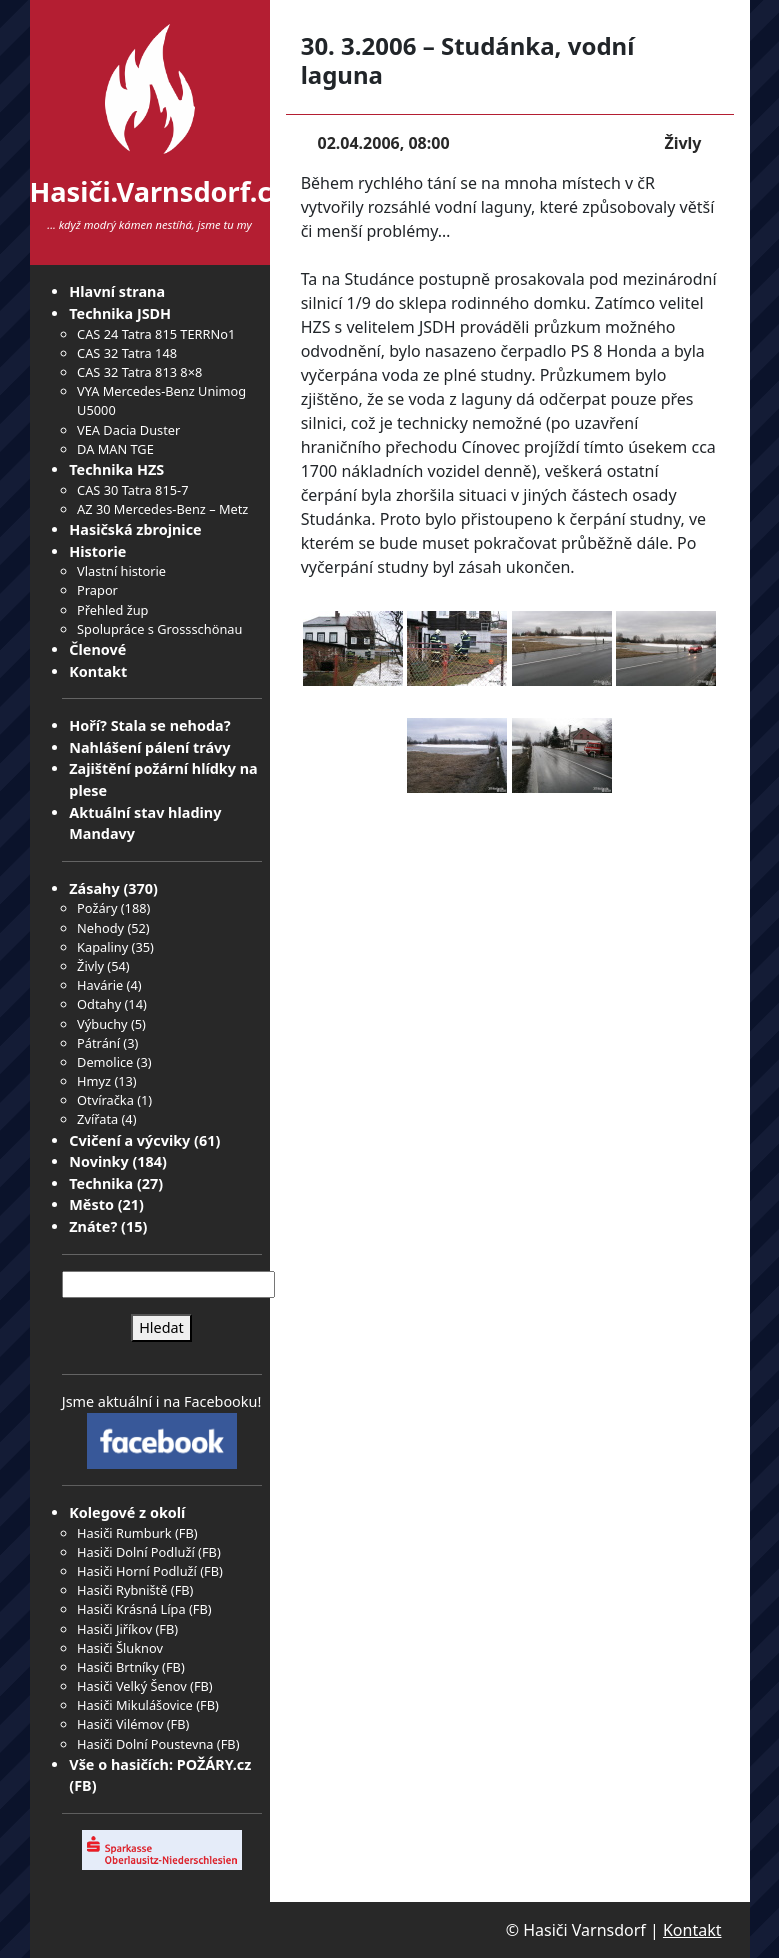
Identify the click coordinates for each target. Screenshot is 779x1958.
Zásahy (94, 888)
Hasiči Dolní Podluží (136, 1552)
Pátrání (98, 1043)
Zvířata (97, 1119)
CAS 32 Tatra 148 (127, 353)
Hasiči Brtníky (118, 1667)
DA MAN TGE (115, 449)
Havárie (100, 985)
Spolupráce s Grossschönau (159, 629)
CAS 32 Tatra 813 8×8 (139, 372)
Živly (90, 966)
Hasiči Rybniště (122, 1590)
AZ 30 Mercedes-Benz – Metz (162, 509)
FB (186, 1533)
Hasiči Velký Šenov (132, 1686)
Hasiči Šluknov (120, 1648)
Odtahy (99, 1004)
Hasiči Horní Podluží (137, 1571)
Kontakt (98, 671)
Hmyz (94, 1081)
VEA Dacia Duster (128, 430)
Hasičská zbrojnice (135, 529)
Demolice (105, 1062)
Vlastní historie (121, 571)
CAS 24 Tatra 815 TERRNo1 (156, 334)
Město (91, 1204)
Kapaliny (102, 947)
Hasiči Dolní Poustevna (145, 1744)
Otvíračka (105, 1100)
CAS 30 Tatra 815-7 (132, 490)
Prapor (97, 590)
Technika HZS (116, 469)
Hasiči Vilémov (120, 1724)
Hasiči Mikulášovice (135, 1705)
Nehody (100, 928)
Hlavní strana (117, 291)
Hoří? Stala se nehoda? (149, 725)
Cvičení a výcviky (129, 1140)
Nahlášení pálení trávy (149, 747)
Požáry (97, 908)
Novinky (98, 1161)
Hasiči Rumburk (124, 1533)
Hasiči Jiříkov (114, 1629)
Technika (101, 1183)
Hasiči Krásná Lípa (131, 1609)
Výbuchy (102, 1024)
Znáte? (93, 1226)
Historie (97, 551)
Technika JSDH (120, 313)
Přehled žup (112, 610)
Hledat (161, 1327)
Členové (97, 649)
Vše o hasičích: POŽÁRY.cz (160, 1764)
